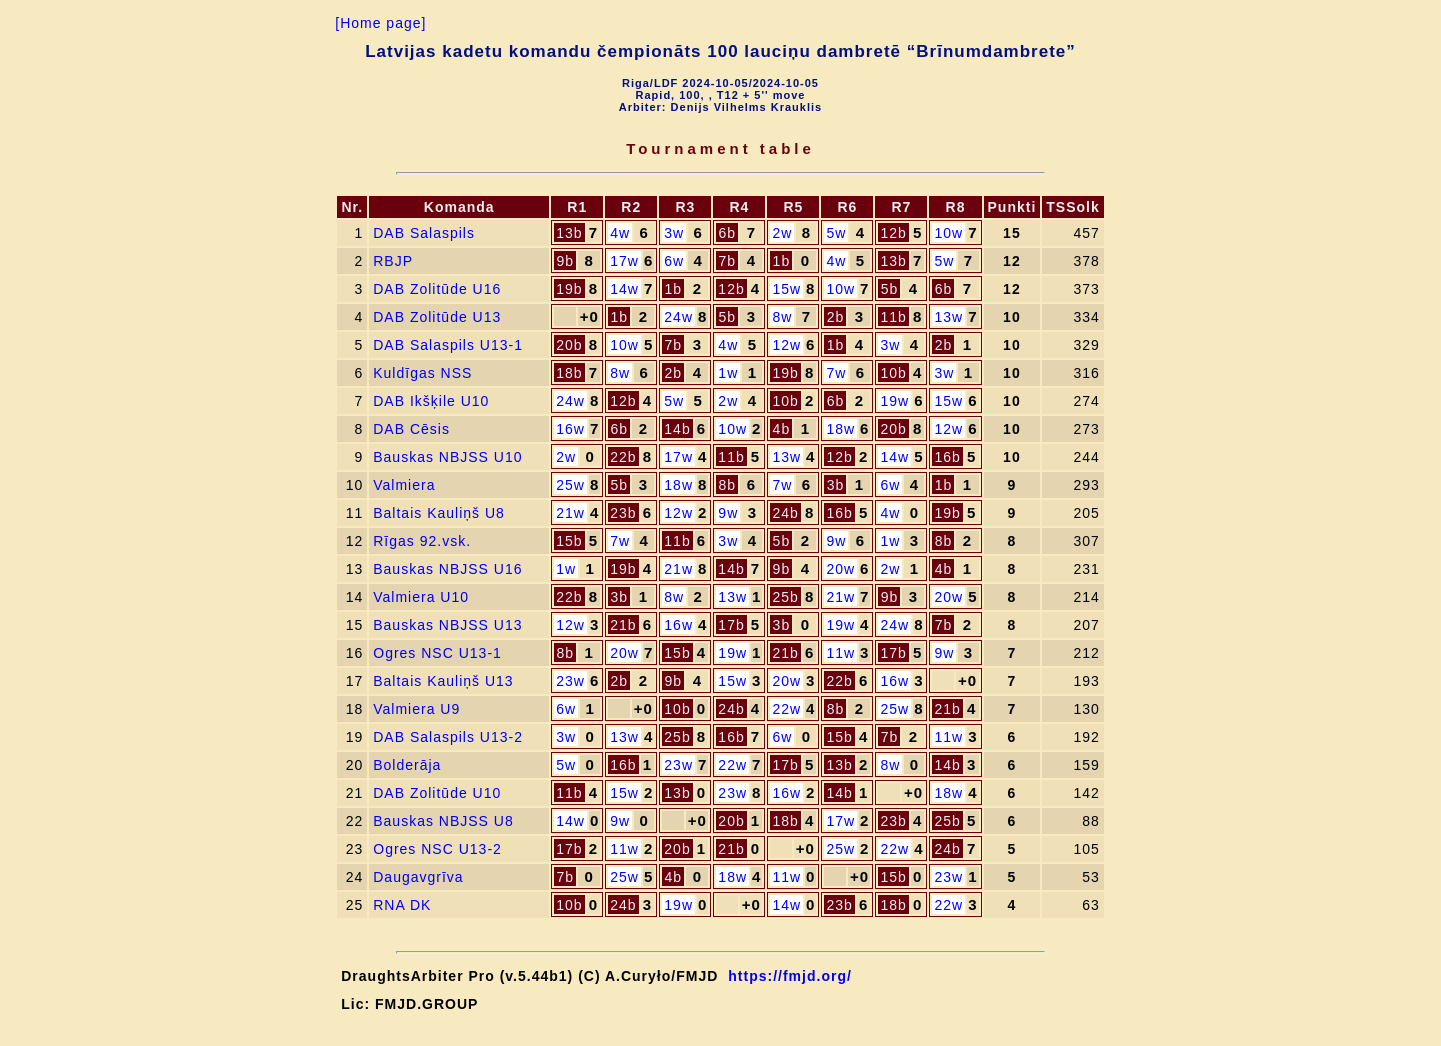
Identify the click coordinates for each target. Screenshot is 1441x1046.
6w (674, 261)
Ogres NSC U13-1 (437, 653)
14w (624, 289)
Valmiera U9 (416, 709)
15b (569, 541)
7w (836, 373)
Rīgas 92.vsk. (422, 541)
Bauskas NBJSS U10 (447, 457)
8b (728, 485)
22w (786, 709)
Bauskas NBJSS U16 (447, 569)
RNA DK (402, 905)
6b (728, 233)
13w (948, 317)
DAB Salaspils (424, 233)
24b (785, 513)
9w (728, 513)
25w (570, 485)
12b (893, 233)
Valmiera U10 (421, 597)
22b (623, 457)
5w (836, 233)
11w (840, 653)
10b (893, 373)
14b (677, 429)
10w (948, 233)
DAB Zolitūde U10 (437, 793)
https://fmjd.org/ (790, 976)
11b (893, 317)
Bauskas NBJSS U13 (447, 625)
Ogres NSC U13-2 (437, 849)
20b (569, 345)
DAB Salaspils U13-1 (448, 345)
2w (782, 233)
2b (836, 317)
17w (624, 261)
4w (620, 233)
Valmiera (404, 485)
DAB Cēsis (411, 429)
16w (570, 429)
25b (785, 597)
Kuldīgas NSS (422, 373)
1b (782, 261)
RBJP (393, 261)
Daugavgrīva (418, 877)
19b (569, 289)
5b (890, 289)
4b (782, 429)
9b (565, 261)
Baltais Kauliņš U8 (439, 513)
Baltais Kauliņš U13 (443, 681)
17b (731, 625)
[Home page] (380, 23)
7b (728, 261)
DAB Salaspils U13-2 (448, 737)
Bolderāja (407, 765)
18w (840, 429)
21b (623, 625)
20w (840, 569)
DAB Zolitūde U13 (437, 317)
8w (782, 317)
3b (836, 485)
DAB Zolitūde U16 (437, 289)
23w (570, 681)
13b (569, 233)
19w (894, 401)
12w (786, 345)
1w (728, 373)
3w (674, 233)
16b (947, 457)
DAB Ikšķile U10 (431, 401)
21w (570, 513)
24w (678, 317)
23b (623, 513)
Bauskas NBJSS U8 (443, 821)
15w (786, 289)
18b (569, 373)
